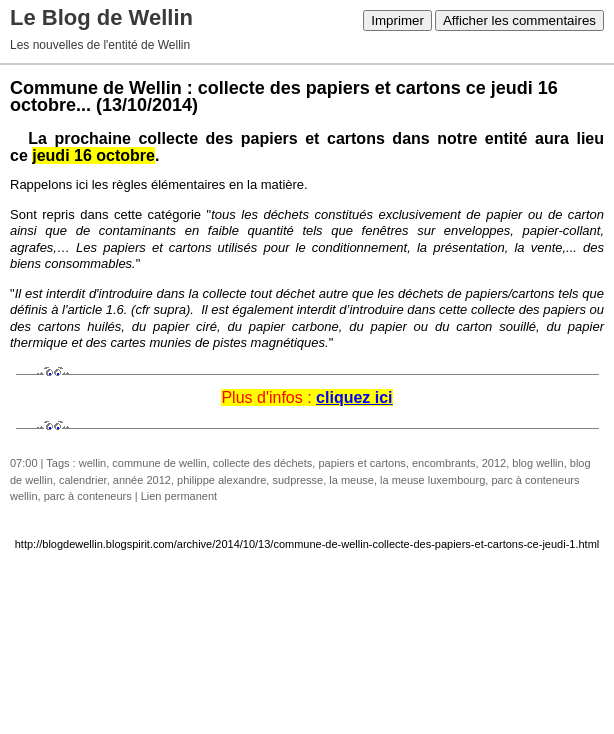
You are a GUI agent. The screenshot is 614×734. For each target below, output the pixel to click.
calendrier (83, 480)
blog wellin (537, 463)
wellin (93, 463)
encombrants (444, 463)
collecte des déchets (263, 463)
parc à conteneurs (88, 496)
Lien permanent (179, 496)
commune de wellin (159, 463)
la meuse (351, 480)
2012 (494, 463)
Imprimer (397, 20)
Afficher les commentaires (519, 20)
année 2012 (142, 480)
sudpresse (297, 480)
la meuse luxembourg (432, 480)
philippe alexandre (221, 480)
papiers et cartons (361, 463)
